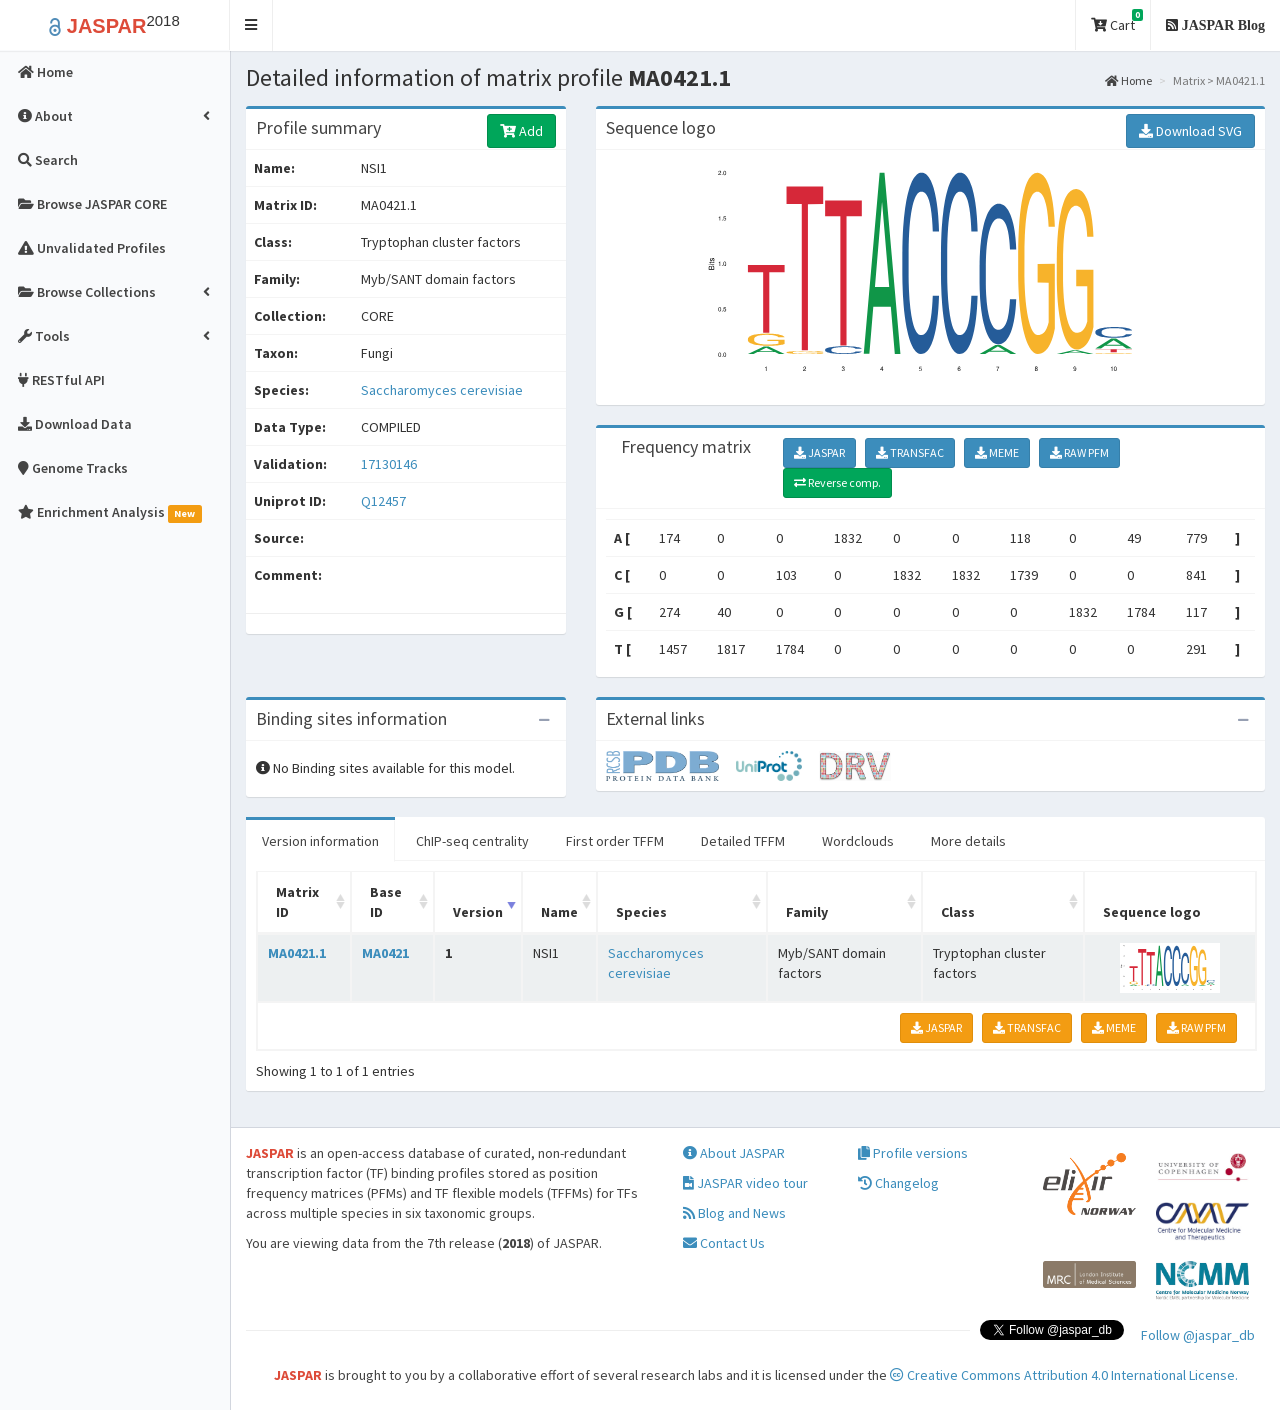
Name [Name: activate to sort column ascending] (559, 912)
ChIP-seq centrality (472, 841)
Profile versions (913, 1153)
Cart (1117, 21)
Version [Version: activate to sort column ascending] (478, 912)
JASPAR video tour (745, 1183)
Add (521, 131)
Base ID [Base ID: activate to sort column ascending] (386, 902)
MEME (997, 452)
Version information (320, 841)
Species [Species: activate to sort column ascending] (641, 912)
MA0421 (385, 953)
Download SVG (1190, 131)
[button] (251, 25)
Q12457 (385, 501)
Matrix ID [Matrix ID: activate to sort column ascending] (297, 902)
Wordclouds (858, 841)
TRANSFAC (910, 452)
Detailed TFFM (743, 841)
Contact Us (724, 1243)
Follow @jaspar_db (1198, 1335)
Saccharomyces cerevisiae (442, 390)
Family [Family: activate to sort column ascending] (807, 912)
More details (968, 841)
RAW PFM (1079, 452)
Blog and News (734, 1213)
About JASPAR (734, 1153)
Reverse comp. (837, 482)
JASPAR (819, 452)
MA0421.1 (297, 953)
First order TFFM (615, 841)
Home (1128, 80)
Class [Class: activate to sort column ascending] (958, 912)
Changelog (898, 1183)
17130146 (389, 464)
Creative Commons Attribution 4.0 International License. (1064, 1375)
